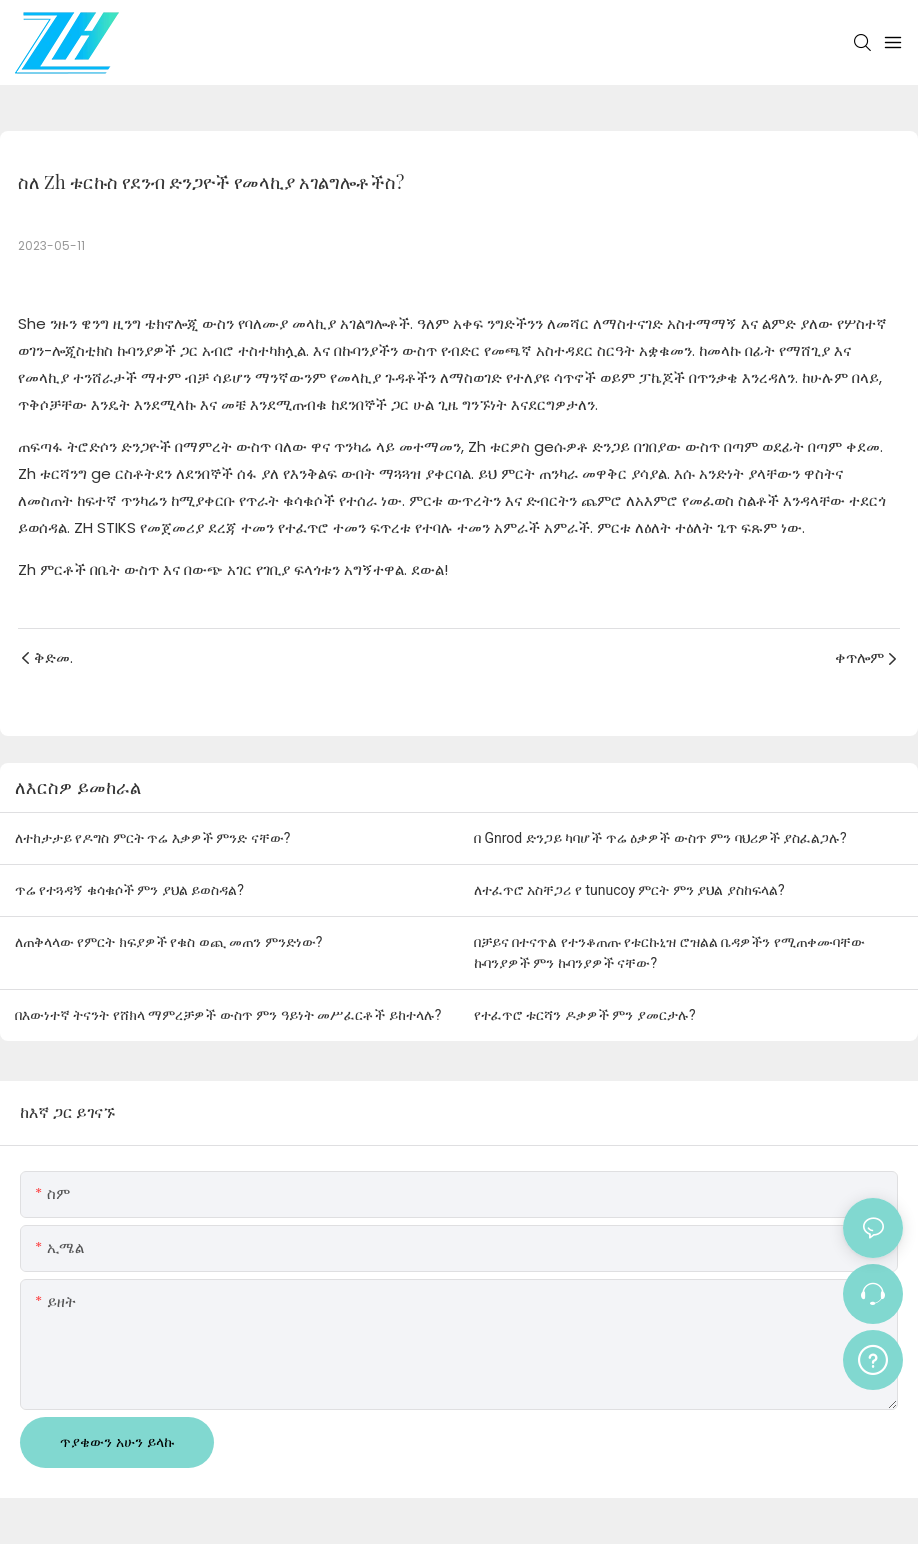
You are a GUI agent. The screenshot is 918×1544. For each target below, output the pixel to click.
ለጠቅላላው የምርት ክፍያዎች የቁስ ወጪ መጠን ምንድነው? (168, 942)
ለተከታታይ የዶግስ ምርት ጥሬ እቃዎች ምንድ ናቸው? (152, 838)
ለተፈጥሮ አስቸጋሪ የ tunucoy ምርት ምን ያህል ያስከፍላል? (629, 890)
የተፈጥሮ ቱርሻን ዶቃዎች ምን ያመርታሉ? (585, 1015)
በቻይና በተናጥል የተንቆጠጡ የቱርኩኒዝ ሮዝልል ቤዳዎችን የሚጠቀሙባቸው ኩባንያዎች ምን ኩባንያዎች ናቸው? (669, 952)
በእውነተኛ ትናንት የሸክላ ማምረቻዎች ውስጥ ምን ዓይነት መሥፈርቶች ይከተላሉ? (228, 1015)
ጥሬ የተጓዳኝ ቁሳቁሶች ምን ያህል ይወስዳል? (129, 890)
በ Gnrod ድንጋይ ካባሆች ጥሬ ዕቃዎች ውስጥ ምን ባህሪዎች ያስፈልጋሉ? (660, 838)
